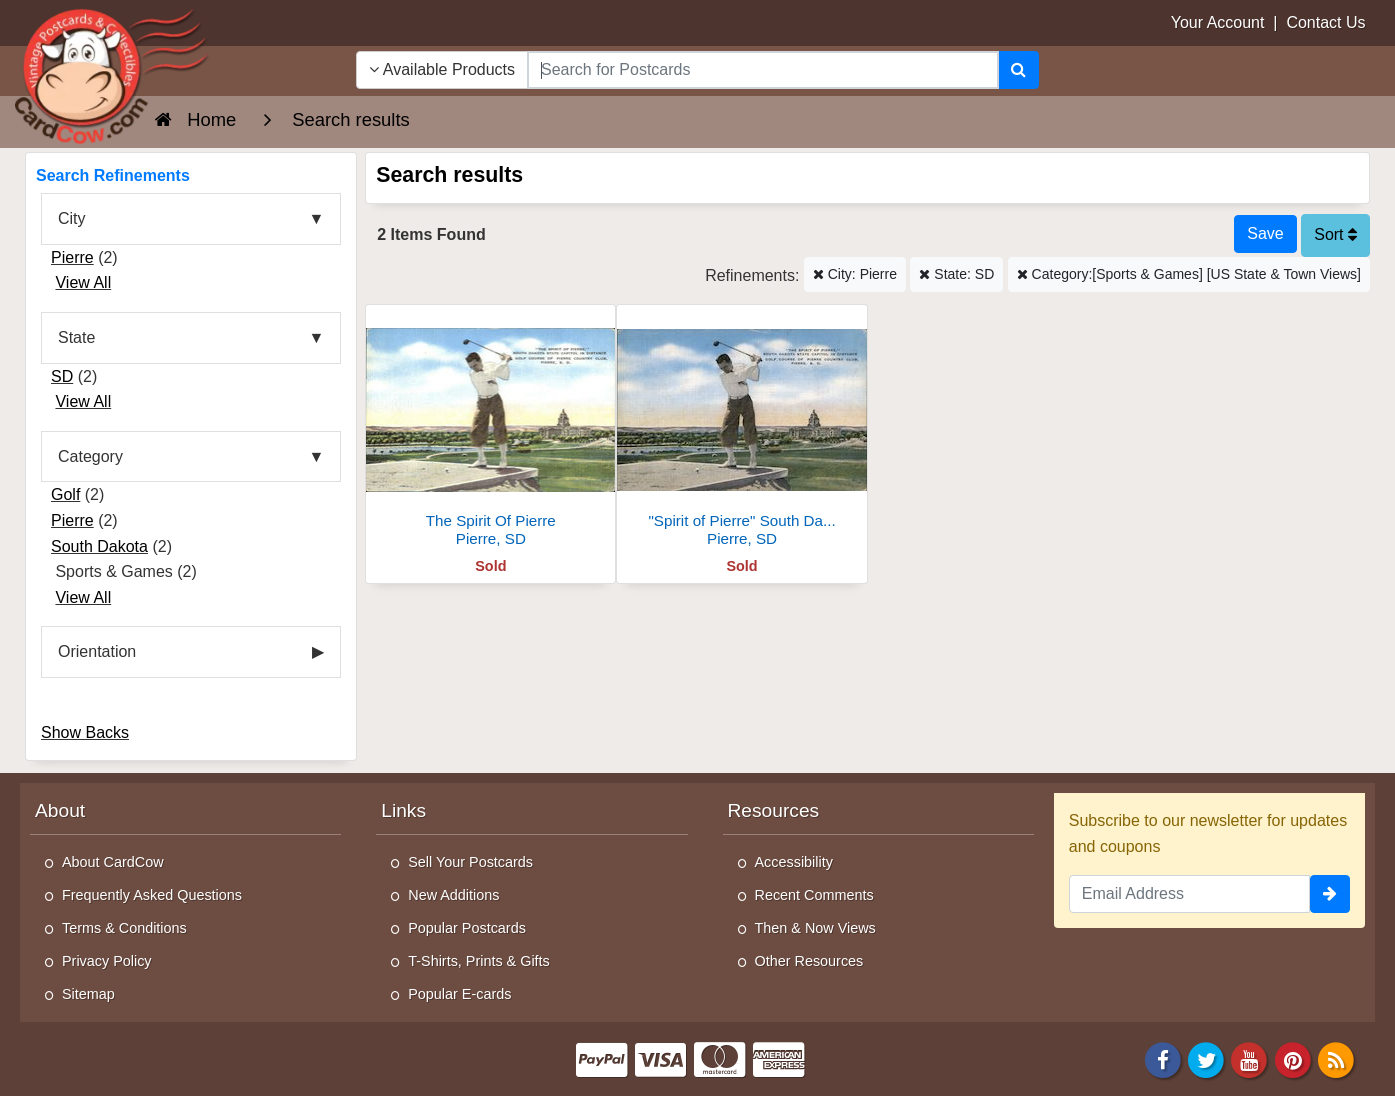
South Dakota (99, 546)
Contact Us (1325, 22)
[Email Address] (1189, 894)
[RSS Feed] (1336, 1058)
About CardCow (113, 862)
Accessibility (794, 862)
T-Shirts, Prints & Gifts (479, 961)
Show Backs (85, 732)
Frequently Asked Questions (152, 895)
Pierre (72, 257)
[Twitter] (1206, 1058)
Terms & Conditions (124, 928)
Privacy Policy (107, 961)
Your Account (1218, 22)
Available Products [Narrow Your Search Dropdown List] (442, 69)
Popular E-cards (459, 994)
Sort (1335, 234)
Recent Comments (814, 895)
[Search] (1018, 70)
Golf (65, 494)
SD (62, 376)
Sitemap (88, 994)
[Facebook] (1163, 1058)
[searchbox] (763, 70)
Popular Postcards (467, 928)
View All (83, 282)
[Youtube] (1250, 1058)
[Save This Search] (1265, 234)
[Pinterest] (1293, 1058)
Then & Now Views (815, 928)
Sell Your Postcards (470, 862)
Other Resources (809, 961)
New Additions (453, 895)
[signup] (1330, 894)
